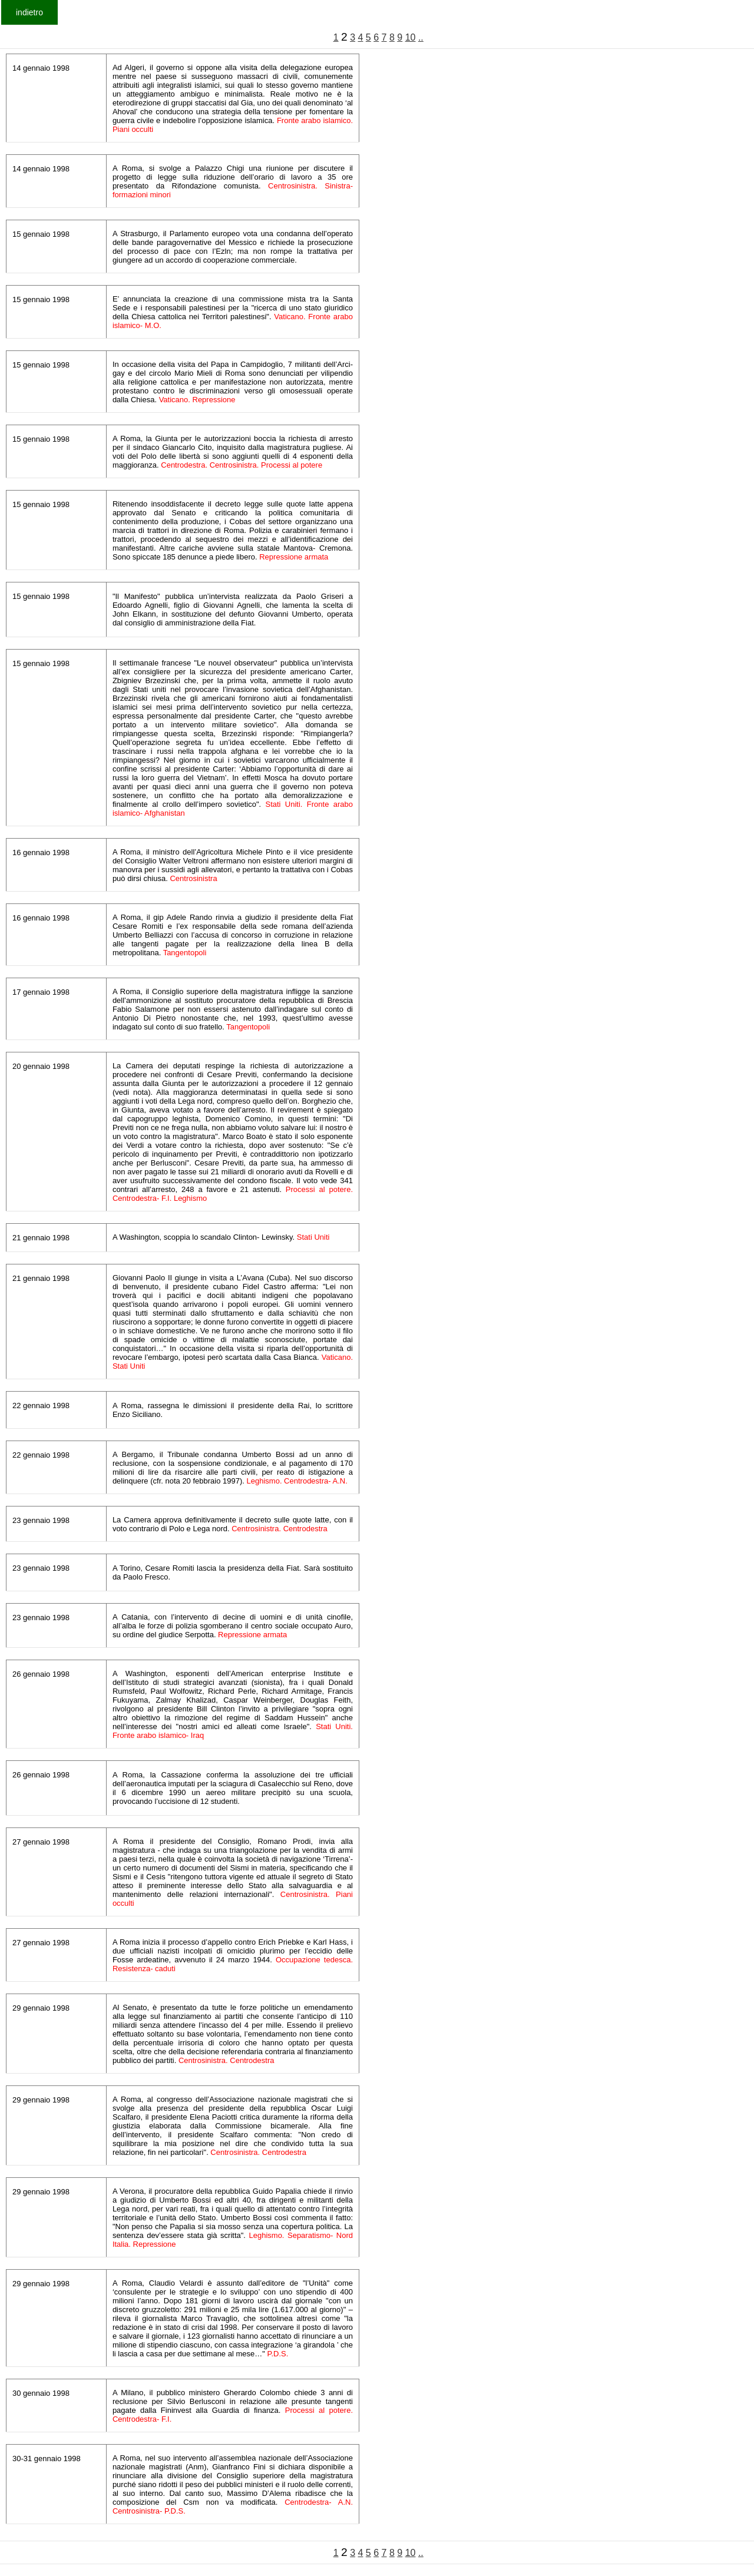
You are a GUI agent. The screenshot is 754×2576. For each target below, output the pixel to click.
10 (410, 37)
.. (421, 37)
